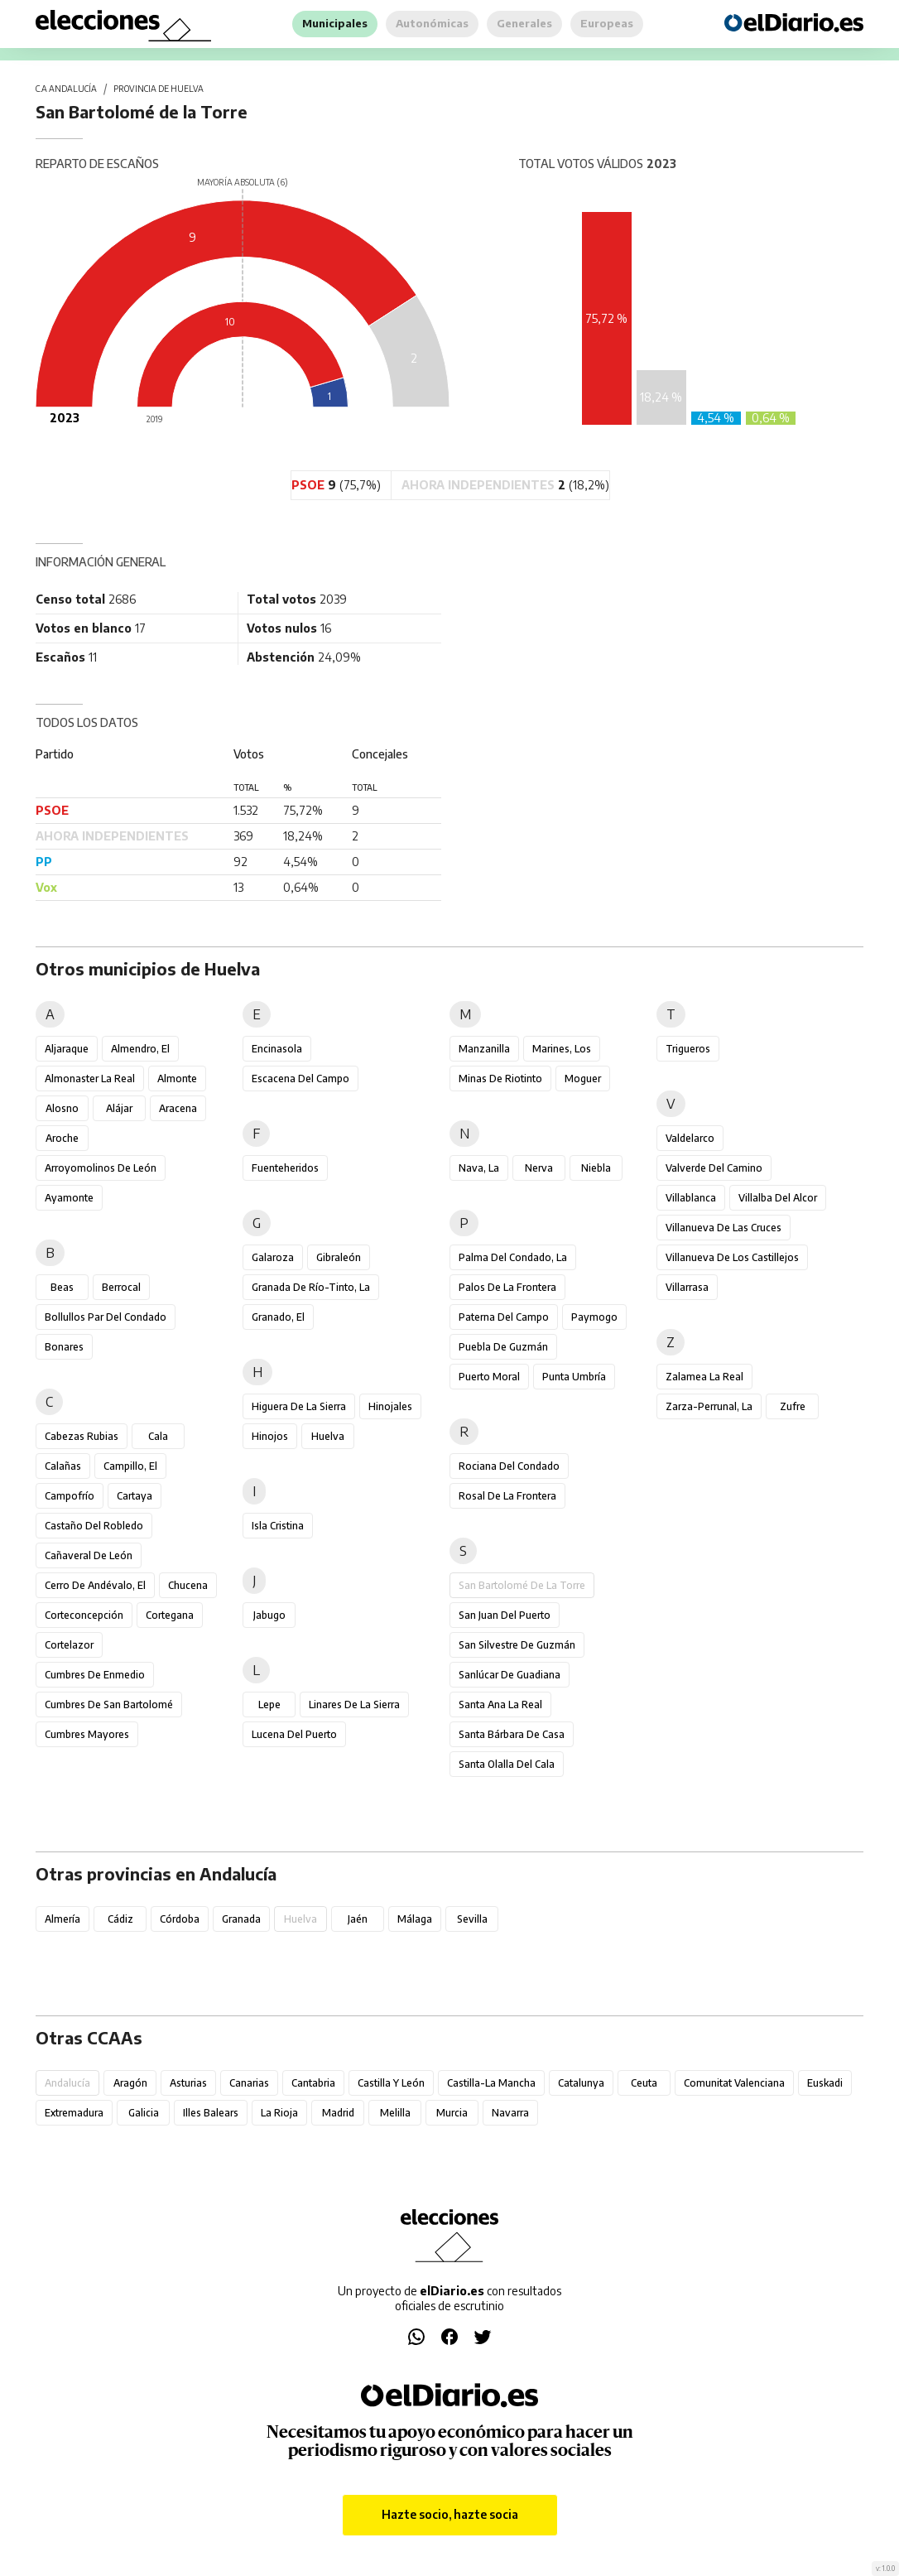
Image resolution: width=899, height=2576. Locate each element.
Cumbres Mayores (87, 1734)
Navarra (510, 2113)
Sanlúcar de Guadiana (509, 1674)
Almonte (177, 1078)
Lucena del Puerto (294, 1734)
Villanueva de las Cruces (723, 1227)
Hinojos (270, 1436)
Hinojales (390, 1406)
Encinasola (277, 1048)
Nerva (539, 1168)
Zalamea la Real (704, 1376)
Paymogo (594, 1317)
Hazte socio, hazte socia (450, 2514)
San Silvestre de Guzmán (517, 1645)
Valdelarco (690, 1138)
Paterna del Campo (504, 1317)
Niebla (596, 1168)
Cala (158, 1436)
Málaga (414, 1919)
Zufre (792, 1406)
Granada (241, 1919)
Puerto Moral (489, 1376)
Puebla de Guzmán (503, 1347)
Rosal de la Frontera (507, 1496)
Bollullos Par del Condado (105, 1317)
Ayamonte (69, 1198)
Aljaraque (67, 1048)
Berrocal (121, 1287)
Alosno (62, 1108)
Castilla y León (391, 2083)
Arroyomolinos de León (100, 1168)
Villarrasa (687, 1287)
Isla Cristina (278, 1525)
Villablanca (691, 1198)
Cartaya (134, 1496)
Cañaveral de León (88, 1555)
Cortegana (170, 1615)
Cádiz (120, 1919)
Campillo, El (130, 1466)
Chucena (188, 1585)
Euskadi (825, 2083)
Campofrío (69, 1496)
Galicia (143, 2113)
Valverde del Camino (714, 1168)
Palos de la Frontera (507, 1287)
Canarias (249, 2083)
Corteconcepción (84, 1615)
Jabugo (269, 1615)
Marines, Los (561, 1048)
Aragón (130, 2083)
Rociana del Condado (509, 1466)
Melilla (395, 2113)
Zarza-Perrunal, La (709, 1406)
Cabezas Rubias (81, 1436)
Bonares (64, 1347)
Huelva (327, 1436)
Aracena (178, 1108)
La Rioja (279, 2113)
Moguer (583, 1078)
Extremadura (74, 2113)
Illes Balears (210, 2113)
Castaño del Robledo (94, 1525)
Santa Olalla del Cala (507, 1764)
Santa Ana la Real (500, 1704)
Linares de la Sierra (354, 1704)
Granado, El (278, 1317)
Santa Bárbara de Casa (512, 1734)
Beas (62, 1287)
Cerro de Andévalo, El (95, 1585)
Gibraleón (338, 1257)
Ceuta (644, 2083)
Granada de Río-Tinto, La (311, 1287)
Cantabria (313, 2083)
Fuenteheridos (285, 1168)
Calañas (63, 1466)
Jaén (358, 1919)
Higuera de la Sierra (299, 1406)
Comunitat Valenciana (734, 2083)
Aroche (62, 1138)
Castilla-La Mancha (491, 2083)
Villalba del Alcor (777, 1198)
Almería (62, 1919)
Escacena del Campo (300, 1078)
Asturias (188, 2083)
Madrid (338, 2113)
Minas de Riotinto (500, 1078)
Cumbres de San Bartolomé (109, 1704)
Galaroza (273, 1257)
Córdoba (180, 1919)
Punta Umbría (574, 1376)
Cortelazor (69, 1645)
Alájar (119, 1108)
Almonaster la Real (90, 1078)
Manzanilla (484, 1048)
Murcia (452, 2113)
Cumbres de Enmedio (95, 1674)
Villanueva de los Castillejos (732, 1257)
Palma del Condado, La (513, 1257)
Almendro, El (140, 1048)
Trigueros (688, 1048)
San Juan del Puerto (504, 1615)
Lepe (269, 1704)
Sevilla (472, 1919)
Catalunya (581, 2083)
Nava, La (479, 1168)
